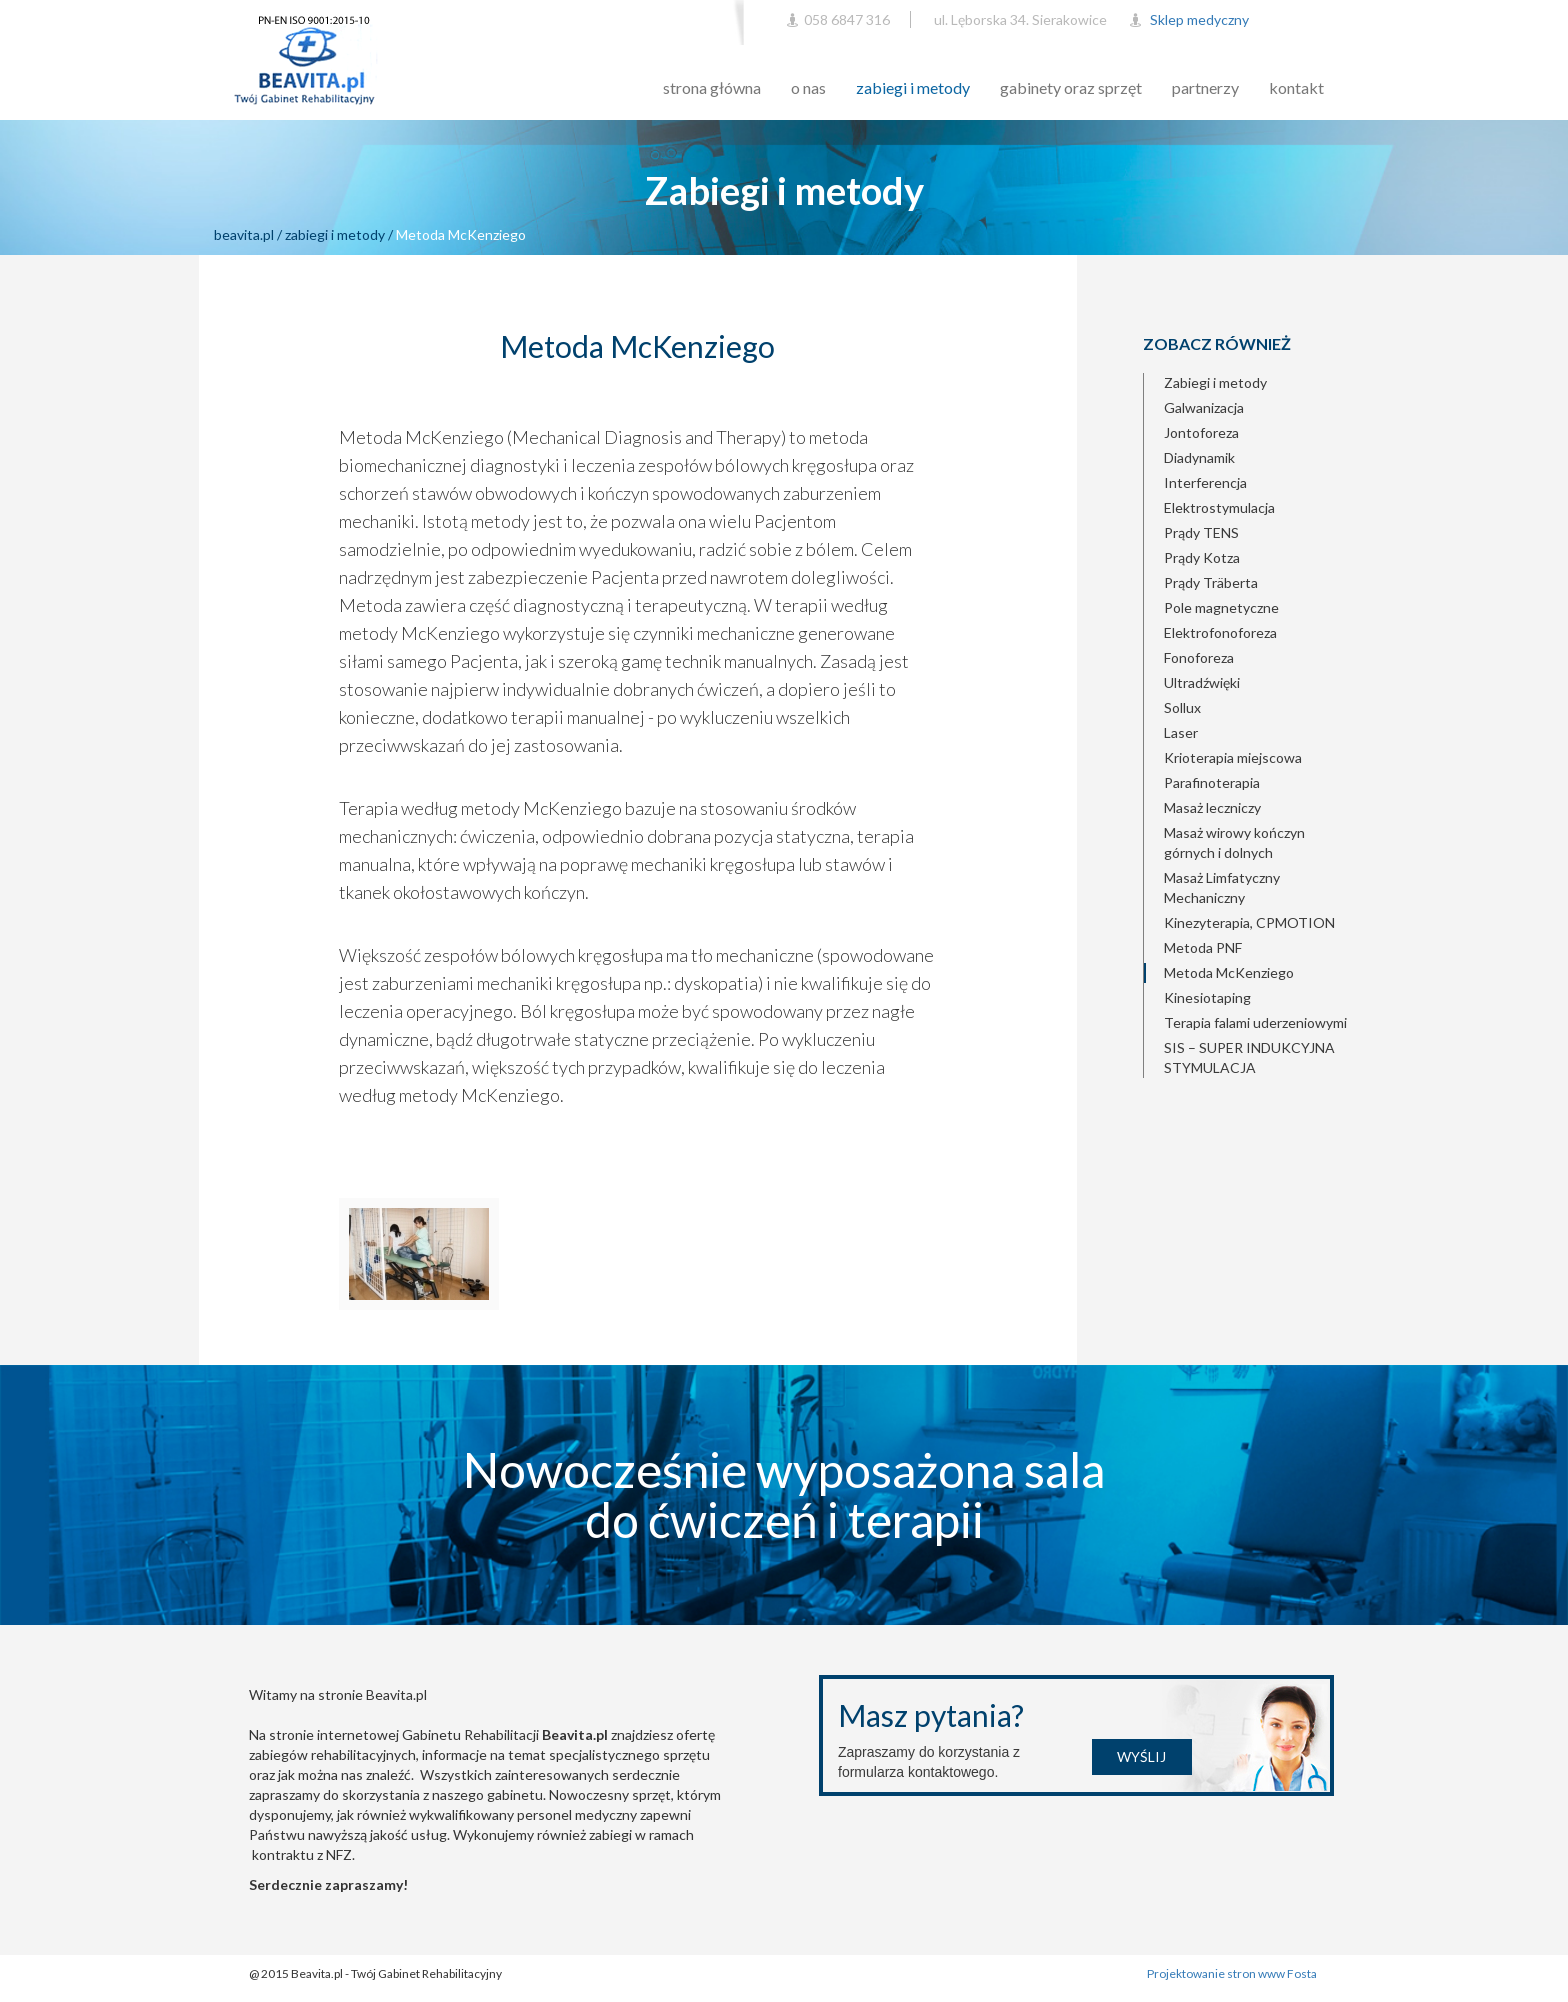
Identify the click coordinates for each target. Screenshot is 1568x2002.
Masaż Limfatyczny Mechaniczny (1222, 887)
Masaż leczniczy (1212, 807)
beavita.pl (244, 234)
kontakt (1296, 87)
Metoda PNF (1203, 947)
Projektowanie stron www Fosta (1233, 1973)
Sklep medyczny (1199, 19)
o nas (808, 87)
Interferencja (1205, 482)
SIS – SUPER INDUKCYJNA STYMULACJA (1249, 1057)
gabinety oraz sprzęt (1071, 87)
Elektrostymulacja (1219, 507)
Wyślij (1141, 1756)
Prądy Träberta (1211, 582)
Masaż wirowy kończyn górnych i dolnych (1234, 842)
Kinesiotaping (1207, 997)
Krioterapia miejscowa (1233, 757)
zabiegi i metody (913, 87)
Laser (1181, 732)
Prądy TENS (1201, 532)
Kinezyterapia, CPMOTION (1249, 922)
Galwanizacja (1204, 407)
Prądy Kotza (1202, 557)
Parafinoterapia (1212, 782)
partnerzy (1205, 87)
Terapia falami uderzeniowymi (1255, 1022)
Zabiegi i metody (1215, 382)
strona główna (712, 87)
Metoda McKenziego (1229, 972)
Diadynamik (1199, 457)
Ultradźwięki (1202, 682)
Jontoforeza (1201, 432)
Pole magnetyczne (1221, 607)
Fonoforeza (1199, 657)
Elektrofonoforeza (1220, 632)
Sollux (1182, 707)
